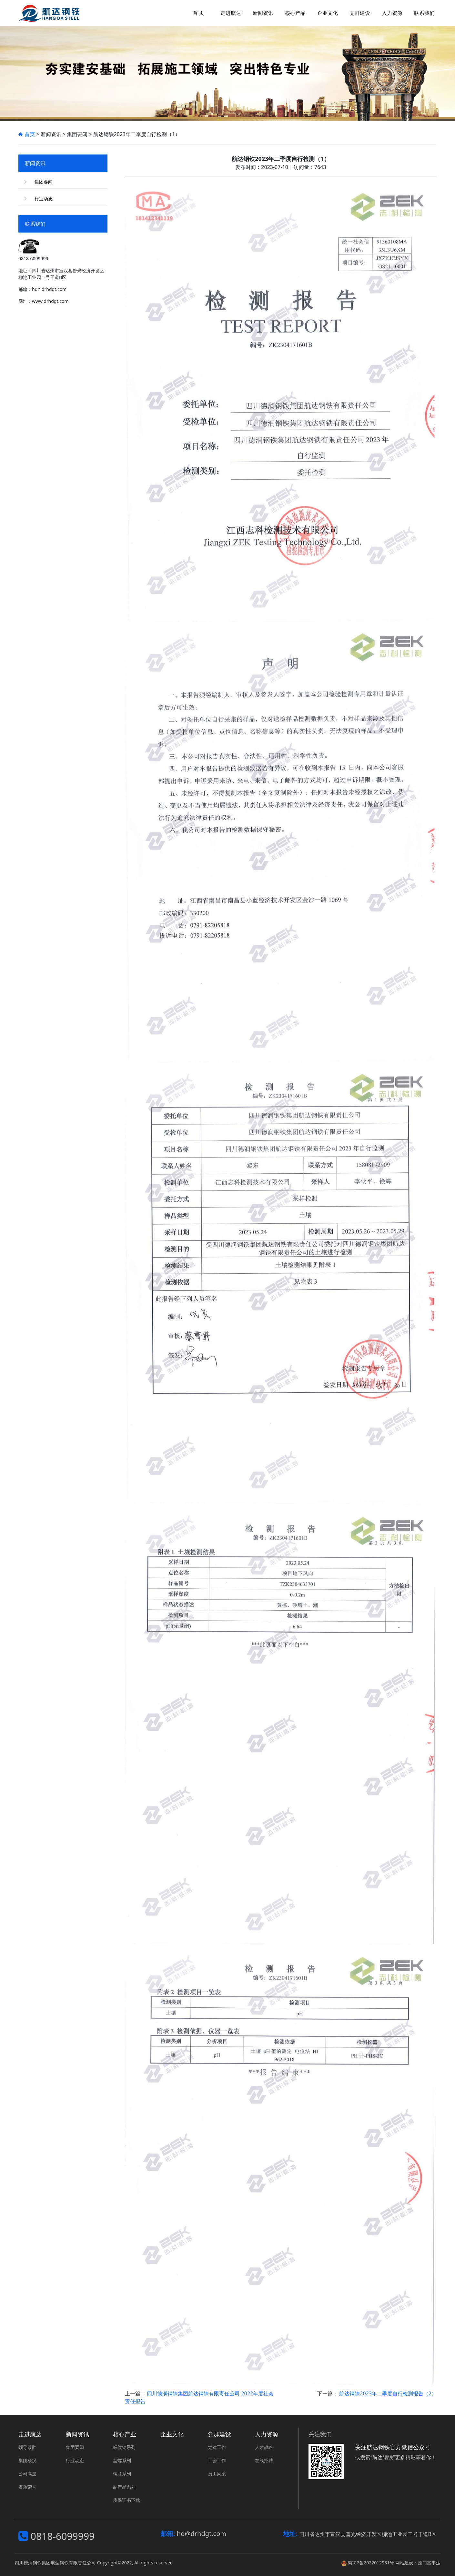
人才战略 (264, 2447)
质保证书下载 (126, 2500)
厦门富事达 (429, 2563)
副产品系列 (124, 2487)
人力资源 (266, 2434)
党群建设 (219, 2434)
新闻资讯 (77, 2434)
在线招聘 (264, 2460)
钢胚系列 (122, 2474)
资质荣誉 (27, 2487)
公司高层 (27, 2474)
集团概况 (27, 2460)
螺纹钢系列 (124, 2447)
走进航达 (30, 2434)
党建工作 (217, 2447)
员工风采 (217, 2474)
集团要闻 (44, 182)
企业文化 (172, 2434)
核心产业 (124, 2434)
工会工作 (217, 2460)
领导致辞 (27, 2447)
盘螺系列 (122, 2460)
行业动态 (44, 198)
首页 (26, 134)
